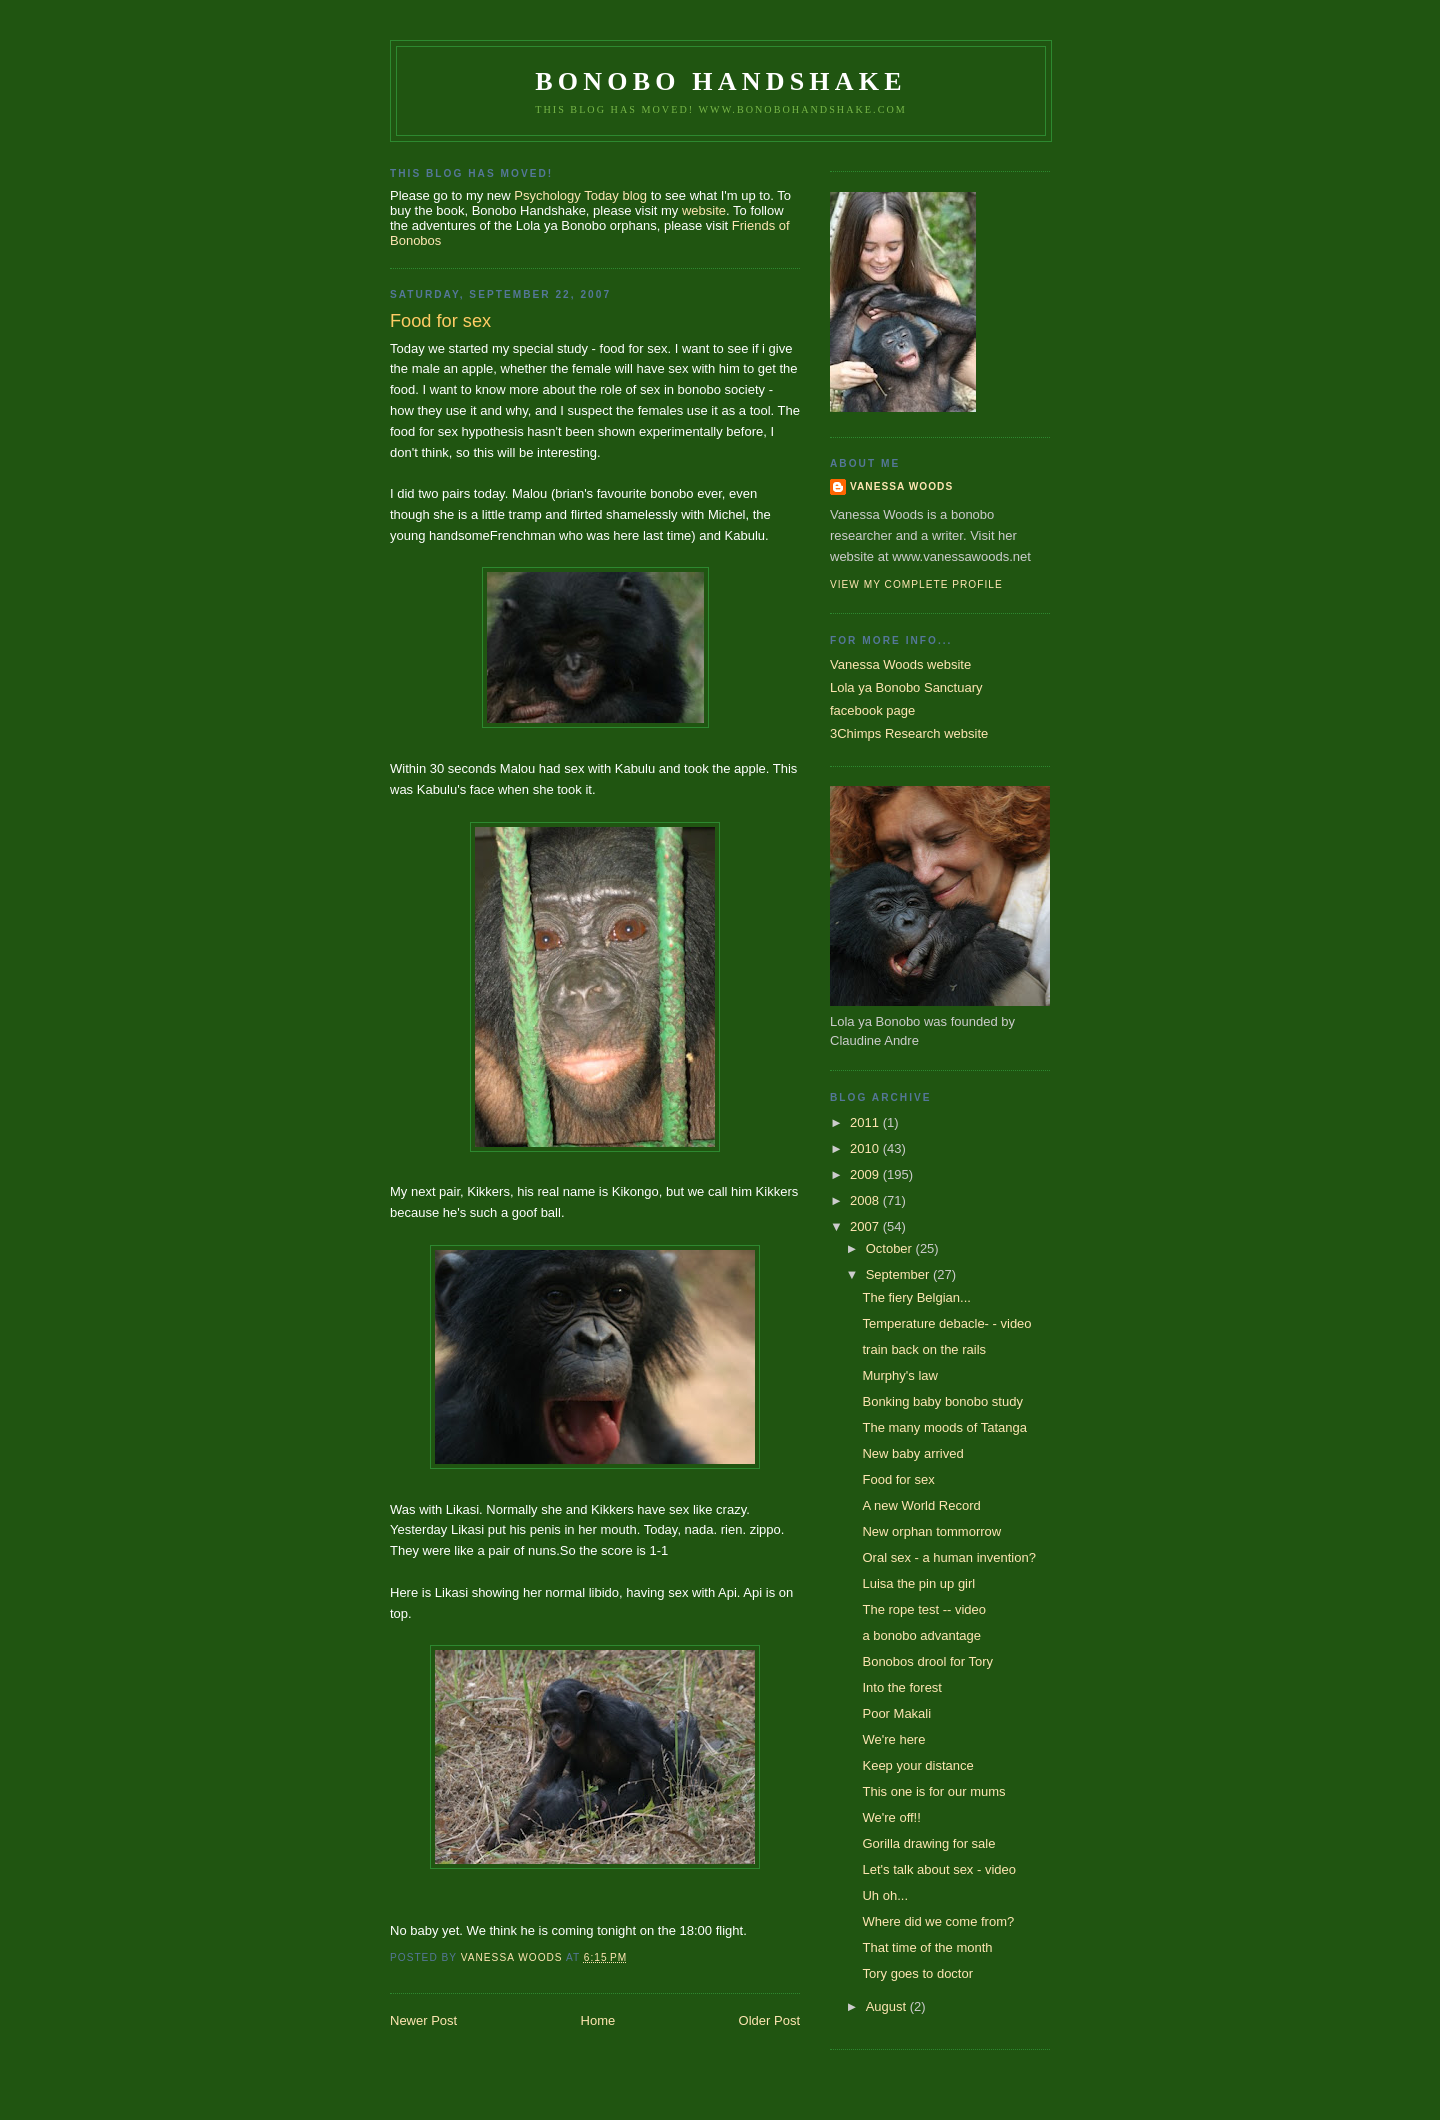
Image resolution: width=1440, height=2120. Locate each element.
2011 (866, 1122)
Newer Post (423, 2020)
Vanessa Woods (901, 486)
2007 (866, 1226)
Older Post (769, 2020)
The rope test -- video (924, 1609)
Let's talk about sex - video (939, 1869)
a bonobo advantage (921, 1635)
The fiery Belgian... (916, 1297)
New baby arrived (912, 1453)
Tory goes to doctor (917, 1973)
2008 (866, 1200)
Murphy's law (899, 1375)
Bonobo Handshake (720, 81)
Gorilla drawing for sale (928, 1843)
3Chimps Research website (909, 733)
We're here (893, 1739)
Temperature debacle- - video (946, 1323)
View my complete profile (916, 584)
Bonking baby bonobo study (942, 1401)
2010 (866, 1148)
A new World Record (921, 1505)
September (899, 1274)
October (891, 1248)
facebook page (872, 710)
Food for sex (898, 1479)
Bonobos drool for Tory (927, 1661)
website (704, 210)
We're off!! (891, 1817)
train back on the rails (924, 1349)
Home (598, 2020)
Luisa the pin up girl (918, 1583)
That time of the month (927, 1947)
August (888, 2006)
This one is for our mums (933, 1791)
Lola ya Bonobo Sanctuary (906, 687)
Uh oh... (885, 1895)
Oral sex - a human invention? (948, 1557)
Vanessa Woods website (900, 664)
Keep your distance (917, 1765)
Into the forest (902, 1687)
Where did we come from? (938, 1921)
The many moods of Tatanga (944, 1427)
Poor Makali (896, 1713)
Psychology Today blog (580, 195)
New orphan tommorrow (931, 1531)
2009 (866, 1174)
